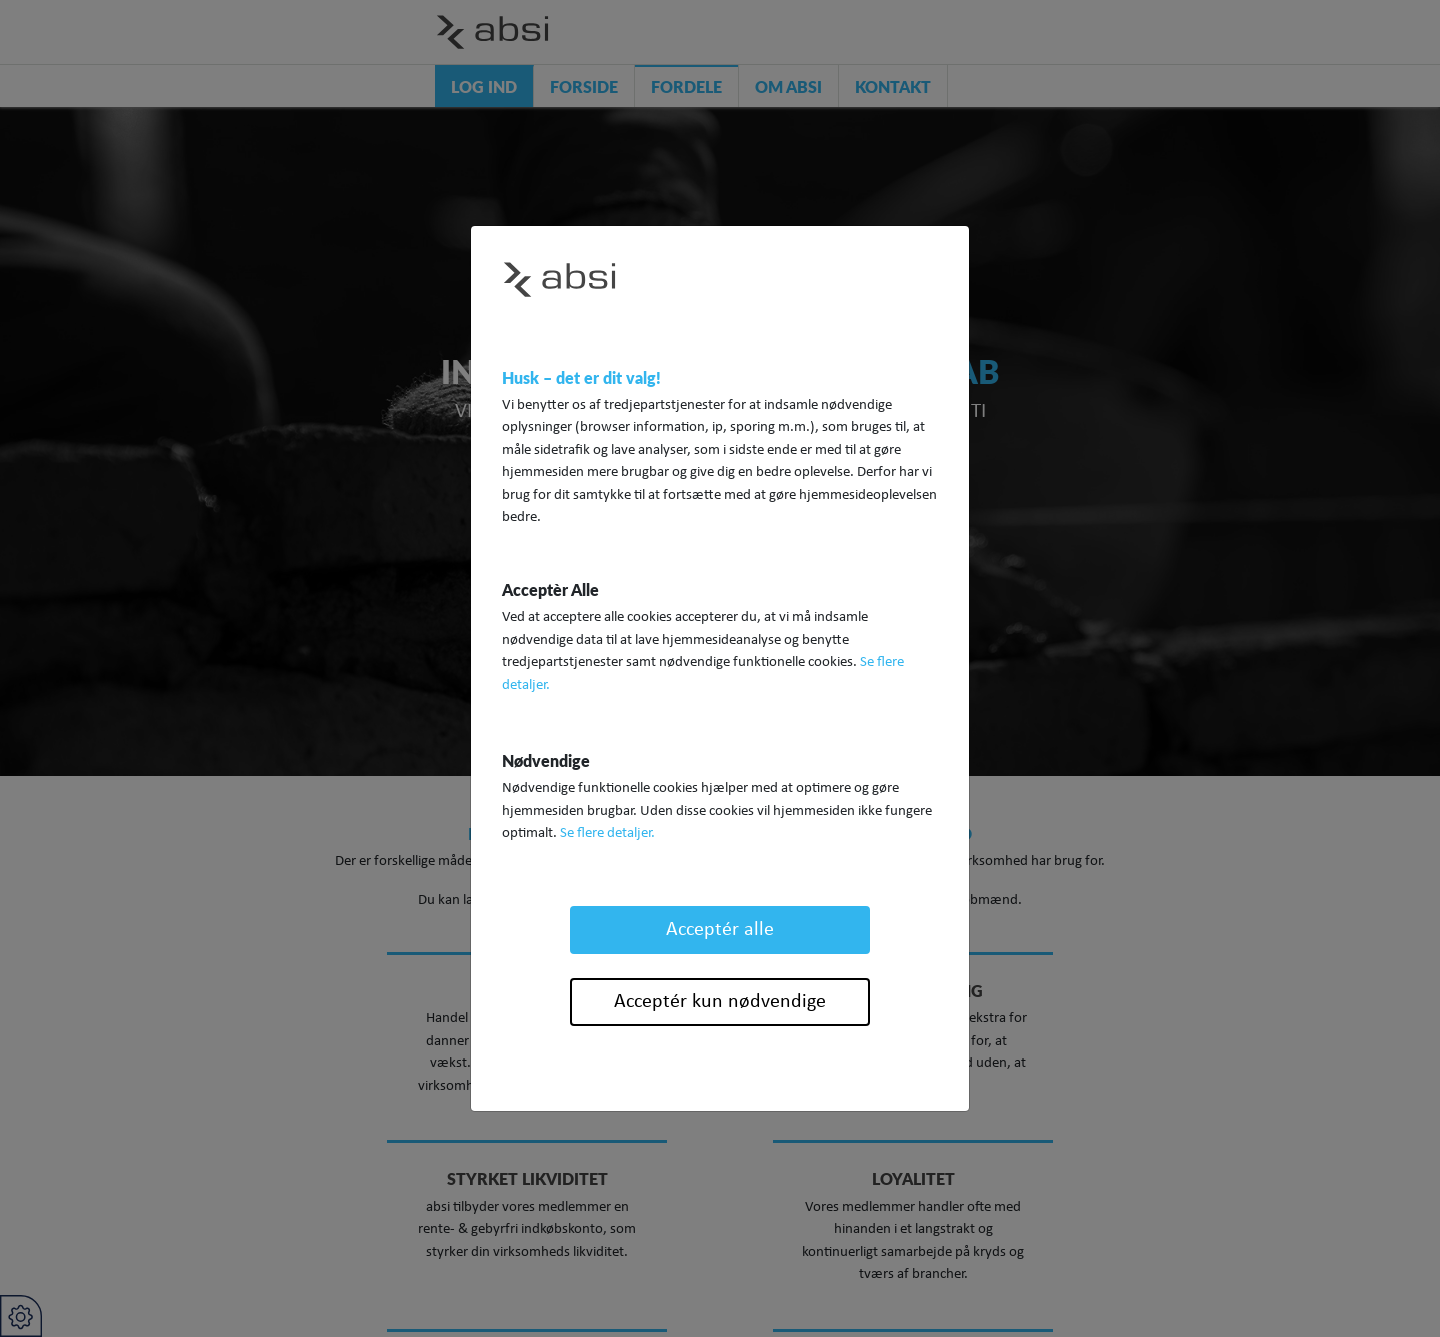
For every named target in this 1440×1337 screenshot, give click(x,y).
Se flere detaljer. (607, 833)
